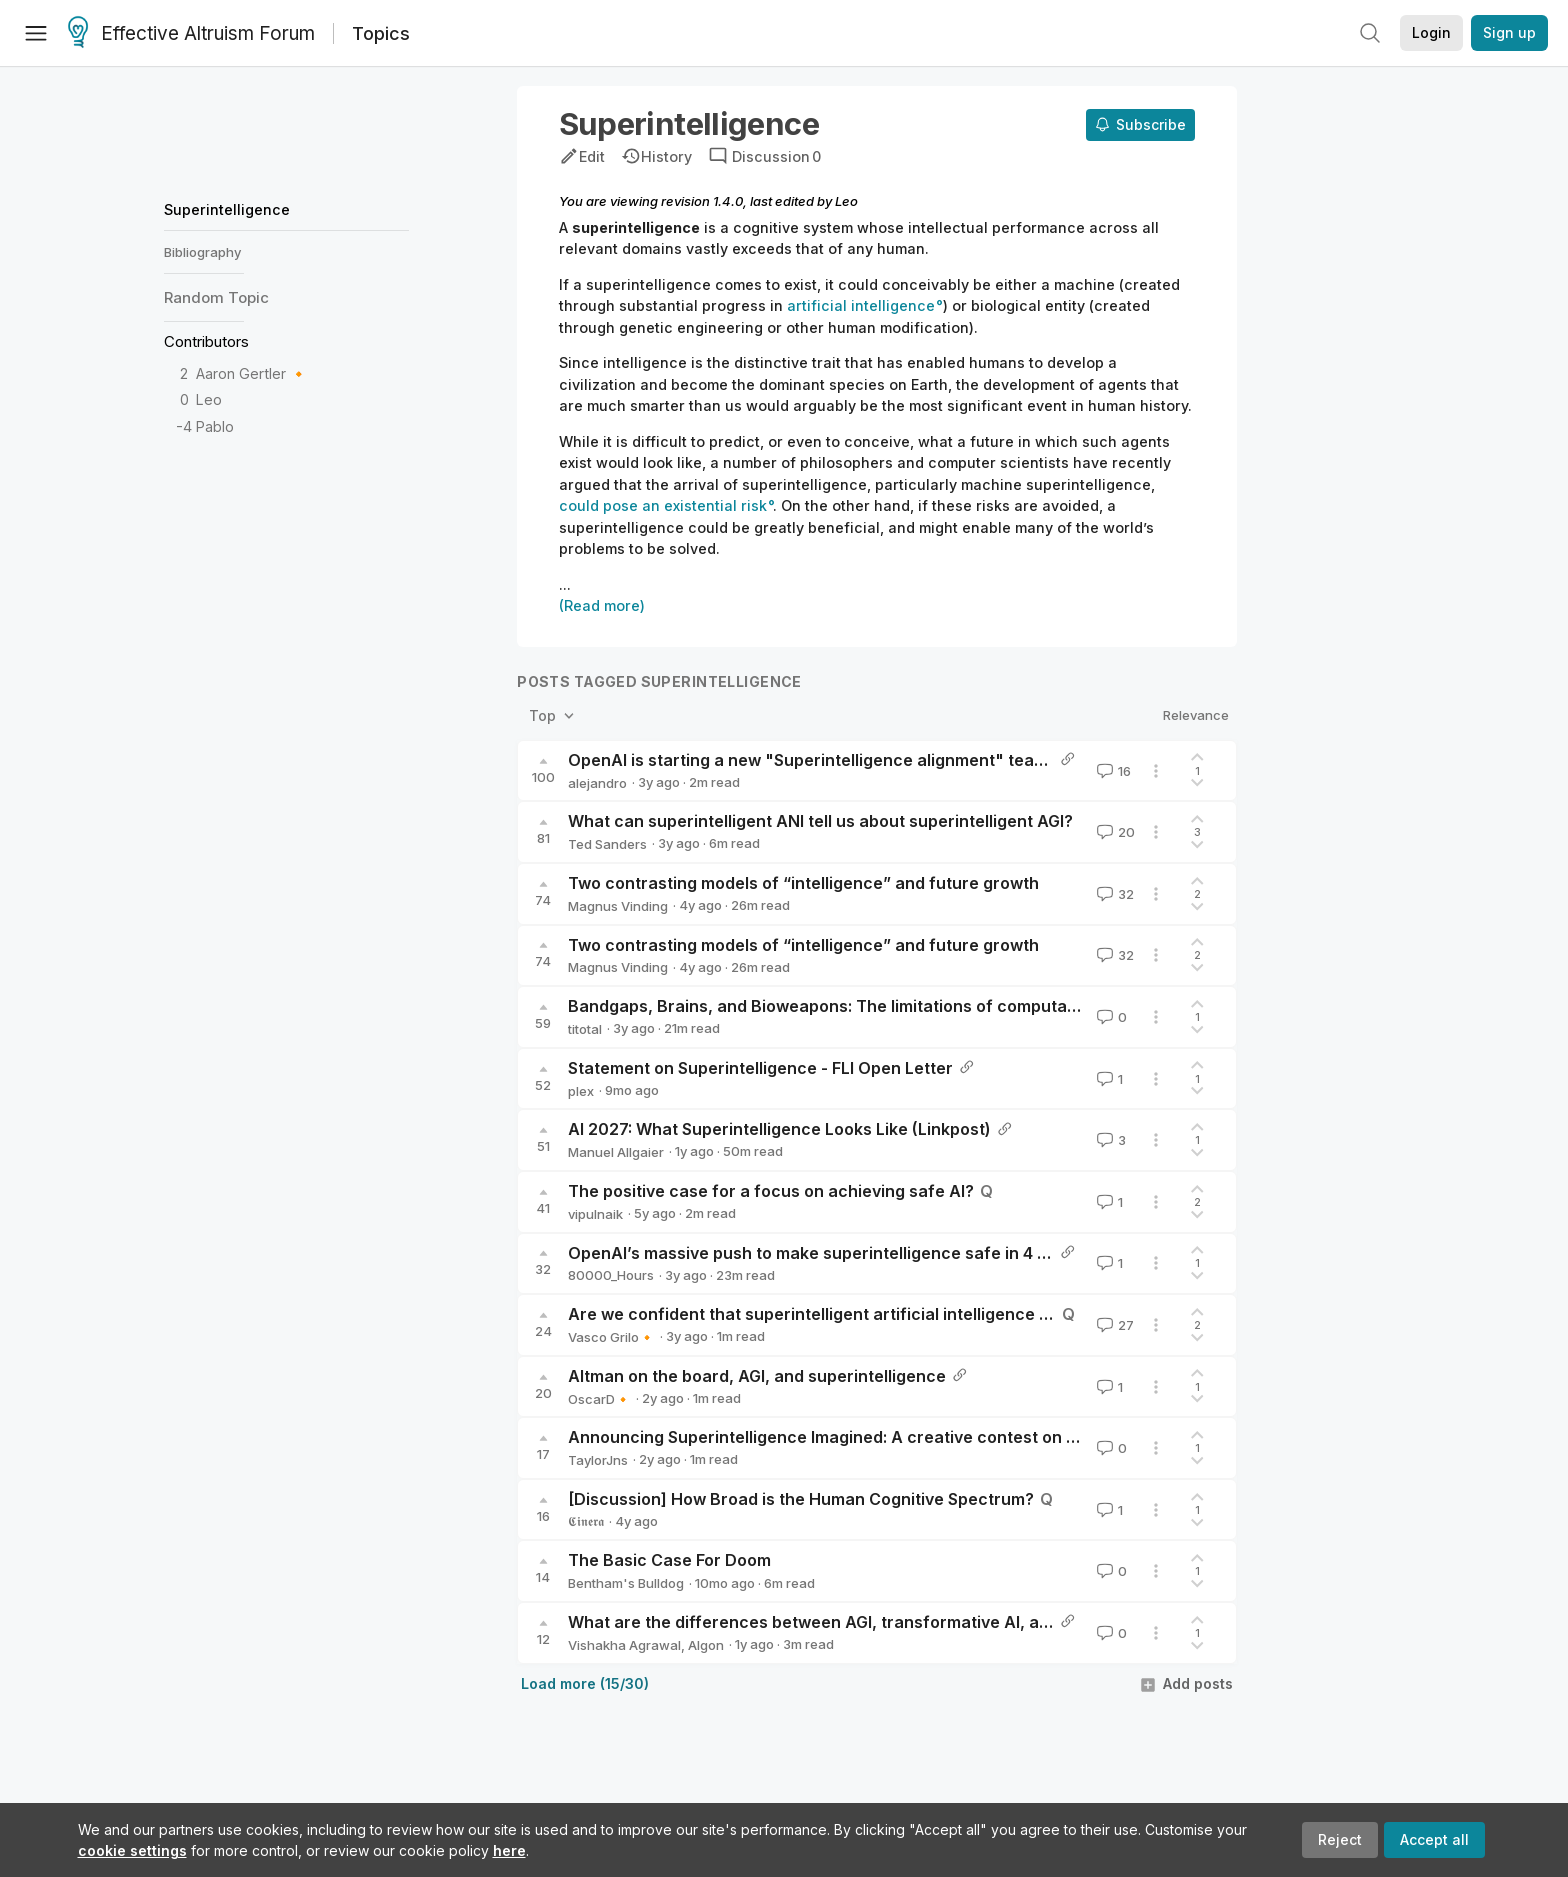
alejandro (597, 783)
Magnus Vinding (618, 906)
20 (1114, 832)
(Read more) (602, 605)
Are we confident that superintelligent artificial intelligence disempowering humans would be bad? (956, 1314)
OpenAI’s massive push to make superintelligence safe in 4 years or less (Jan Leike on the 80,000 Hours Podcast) (1018, 1253)
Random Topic (216, 297)
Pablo (215, 426)
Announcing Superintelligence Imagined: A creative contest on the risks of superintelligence (932, 1437)
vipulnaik (595, 1214)
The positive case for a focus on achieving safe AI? (771, 1191)
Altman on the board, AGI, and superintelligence (757, 1376)
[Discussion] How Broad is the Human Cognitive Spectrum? (801, 1499)
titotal (585, 1029)
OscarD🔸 (599, 1399)
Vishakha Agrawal (624, 1645)
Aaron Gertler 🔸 (252, 373)
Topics (381, 33)
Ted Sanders (607, 844)
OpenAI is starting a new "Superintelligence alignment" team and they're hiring (880, 760)
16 (1112, 771)
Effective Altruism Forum (191, 34)
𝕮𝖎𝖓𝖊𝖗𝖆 (586, 1521)
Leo (209, 399)
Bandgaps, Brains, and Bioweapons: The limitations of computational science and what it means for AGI (976, 1006)
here (509, 1850)
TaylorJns (598, 1460)
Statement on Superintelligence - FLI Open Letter (760, 1068)
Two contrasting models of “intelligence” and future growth (803, 883)
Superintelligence (227, 209)
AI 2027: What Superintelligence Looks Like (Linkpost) (779, 1129)
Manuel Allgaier (616, 1152)
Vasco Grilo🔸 (611, 1337)
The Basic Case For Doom (669, 1560)
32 (1113, 894)
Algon (706, 1645)
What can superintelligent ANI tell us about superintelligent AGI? (820, 821)
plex (581, 1091)
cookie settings (132, 1850)
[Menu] (36, 33)
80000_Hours (611, 1275)
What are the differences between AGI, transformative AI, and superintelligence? (889, 1622)
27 (1113, 1325)
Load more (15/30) (585, 1683)
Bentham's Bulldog (626, 1583)
